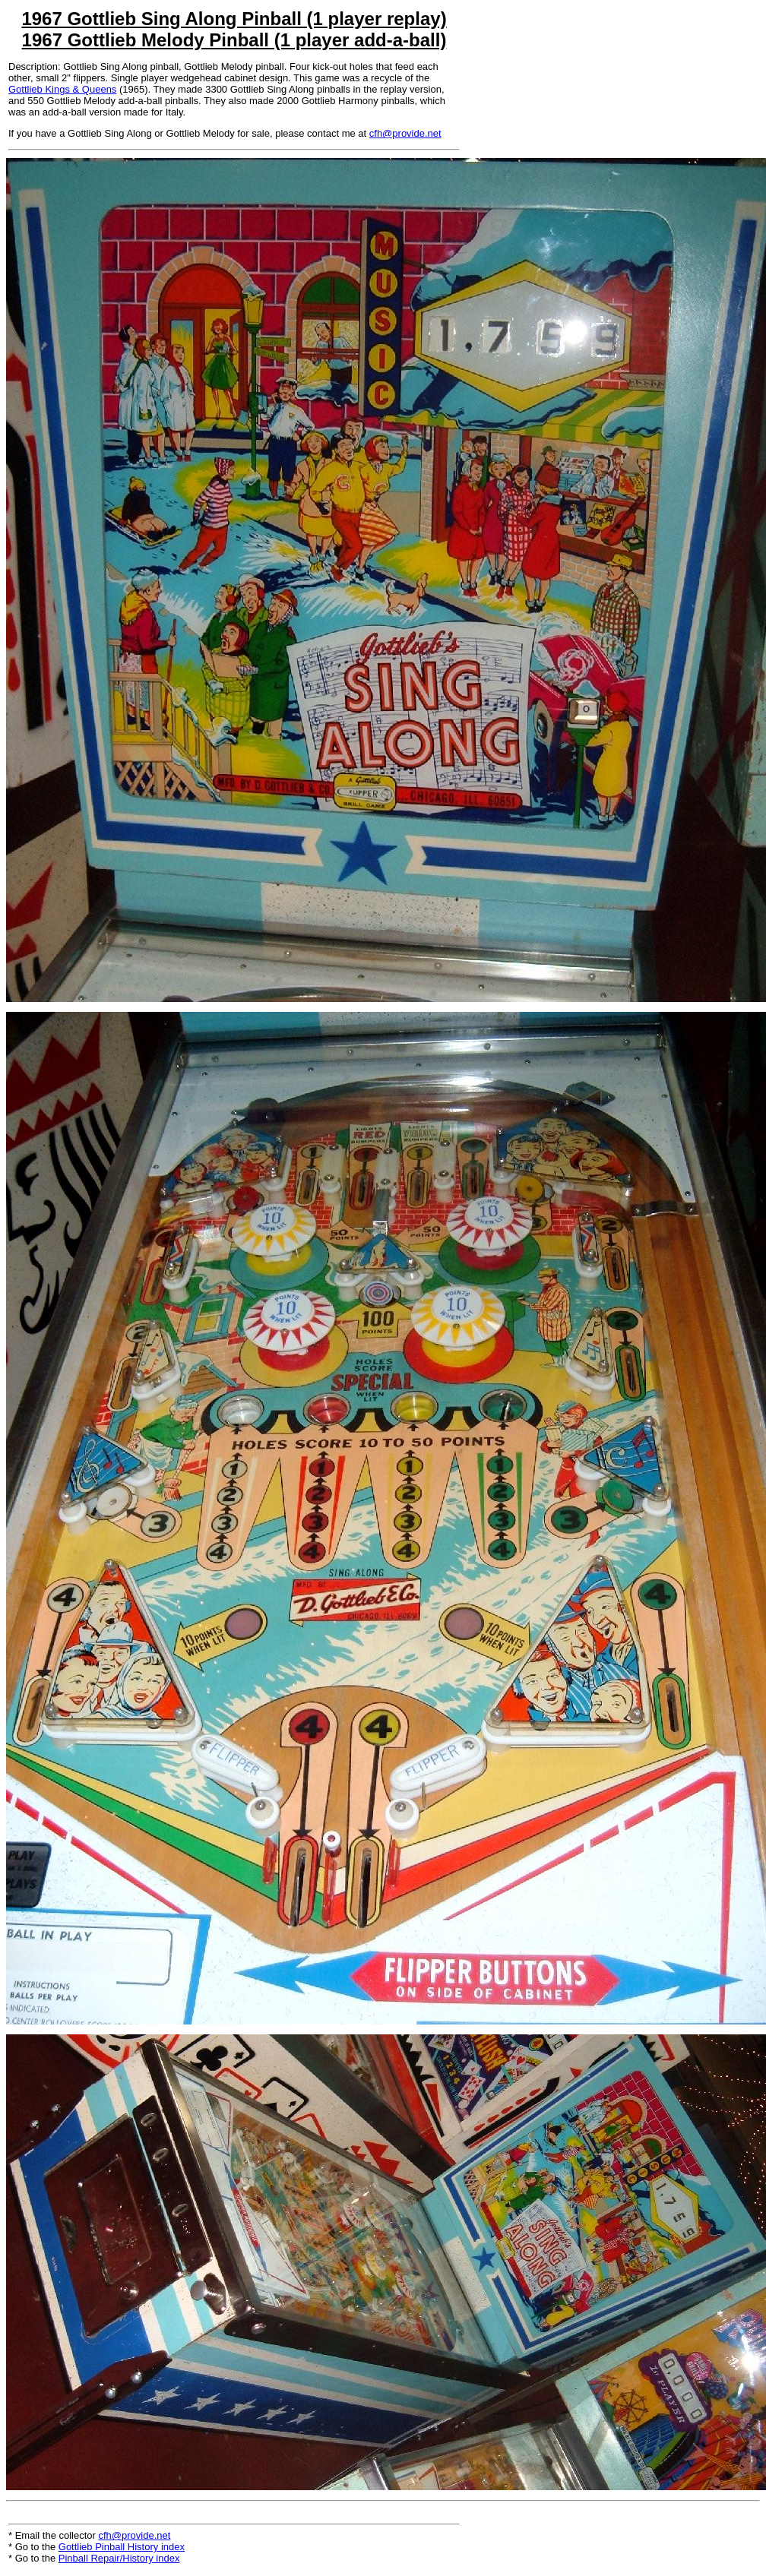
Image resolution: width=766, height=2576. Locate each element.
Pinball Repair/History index (119, 2558)
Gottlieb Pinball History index (122, 2546)
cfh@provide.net (405, 133)
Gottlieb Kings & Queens (62, 89)
